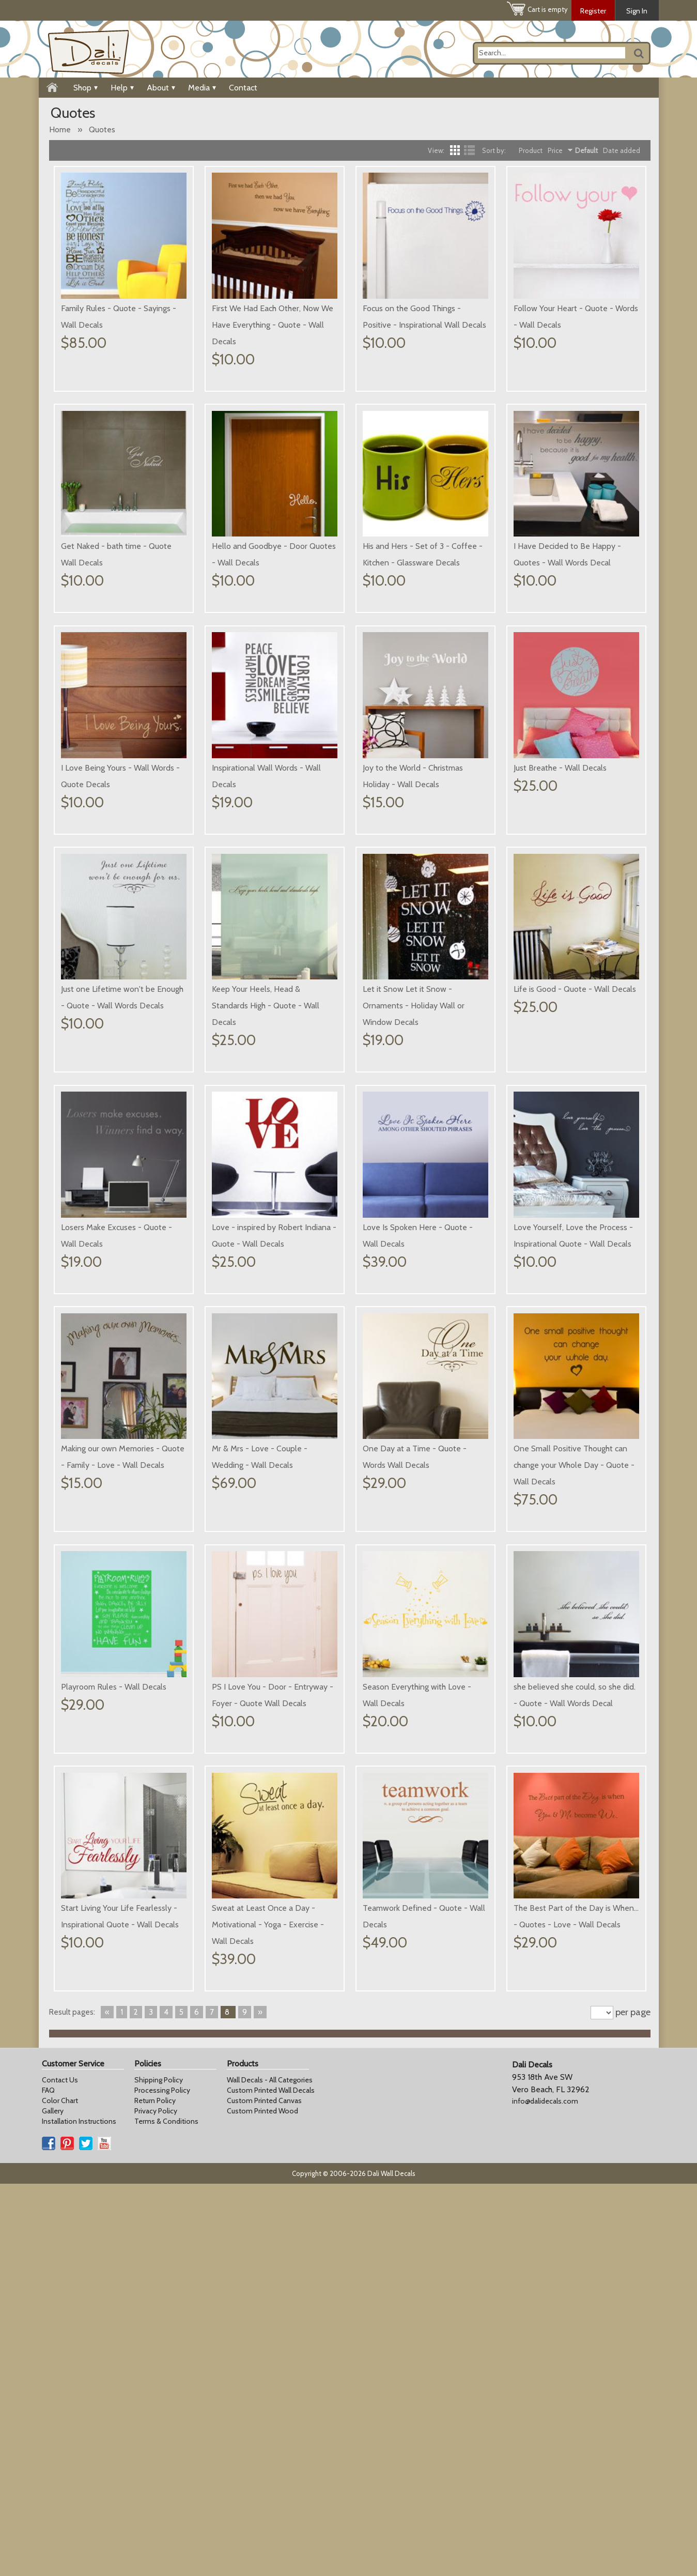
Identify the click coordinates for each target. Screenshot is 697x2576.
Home (60, 129)
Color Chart (60, 2492)
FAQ (48, 2482)
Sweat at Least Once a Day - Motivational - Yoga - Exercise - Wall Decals (570, 2096)
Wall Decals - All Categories (270, 2472)
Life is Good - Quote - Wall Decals (273, 1210)
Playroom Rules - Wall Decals (566, 1653)
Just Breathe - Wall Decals (258, 972)
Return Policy (155, 2492)
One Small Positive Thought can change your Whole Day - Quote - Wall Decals (423, 1669)
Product (531, 150)
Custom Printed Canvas (264, 2492)
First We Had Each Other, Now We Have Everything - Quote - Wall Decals (272, 324)
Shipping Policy (158, 2472)
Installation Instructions (79, 2513)
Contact (243, 88)
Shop (85, 88)
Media (202, 88)
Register (593, 11)
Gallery (53, 2503)
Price (555, 150)
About (161, 88)
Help (122, 88)
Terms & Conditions (166, 2513)
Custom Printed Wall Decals (271, 2482)
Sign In (636, 11)
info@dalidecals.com (545, 2493)
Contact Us (60, 2472)
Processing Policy (162, 2482)
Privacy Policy (155, 2503)
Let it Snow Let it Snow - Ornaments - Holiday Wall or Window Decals (112, 1226)
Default (586, 150)
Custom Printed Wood (262, 2503)
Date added (621, 150)
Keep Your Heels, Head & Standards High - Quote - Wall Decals (567, 989)
